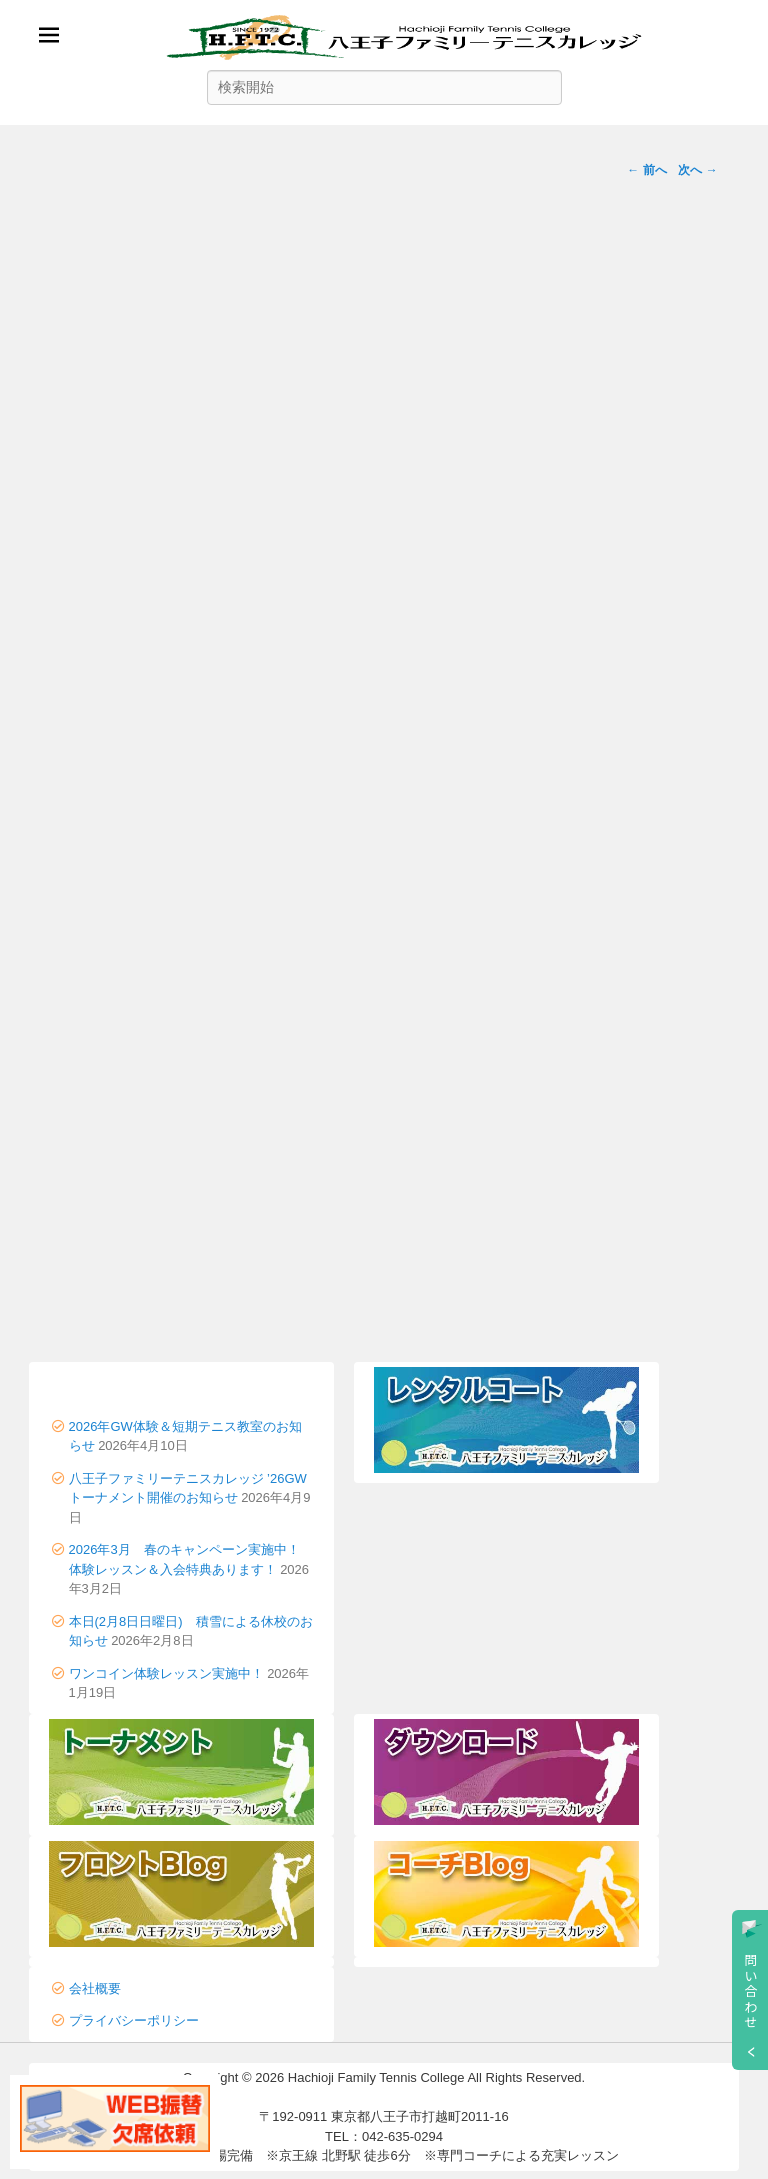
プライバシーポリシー (134, 2020)
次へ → (697, 170)
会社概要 (95, 1988)
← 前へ (646, 170)
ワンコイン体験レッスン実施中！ (166, 1673)
